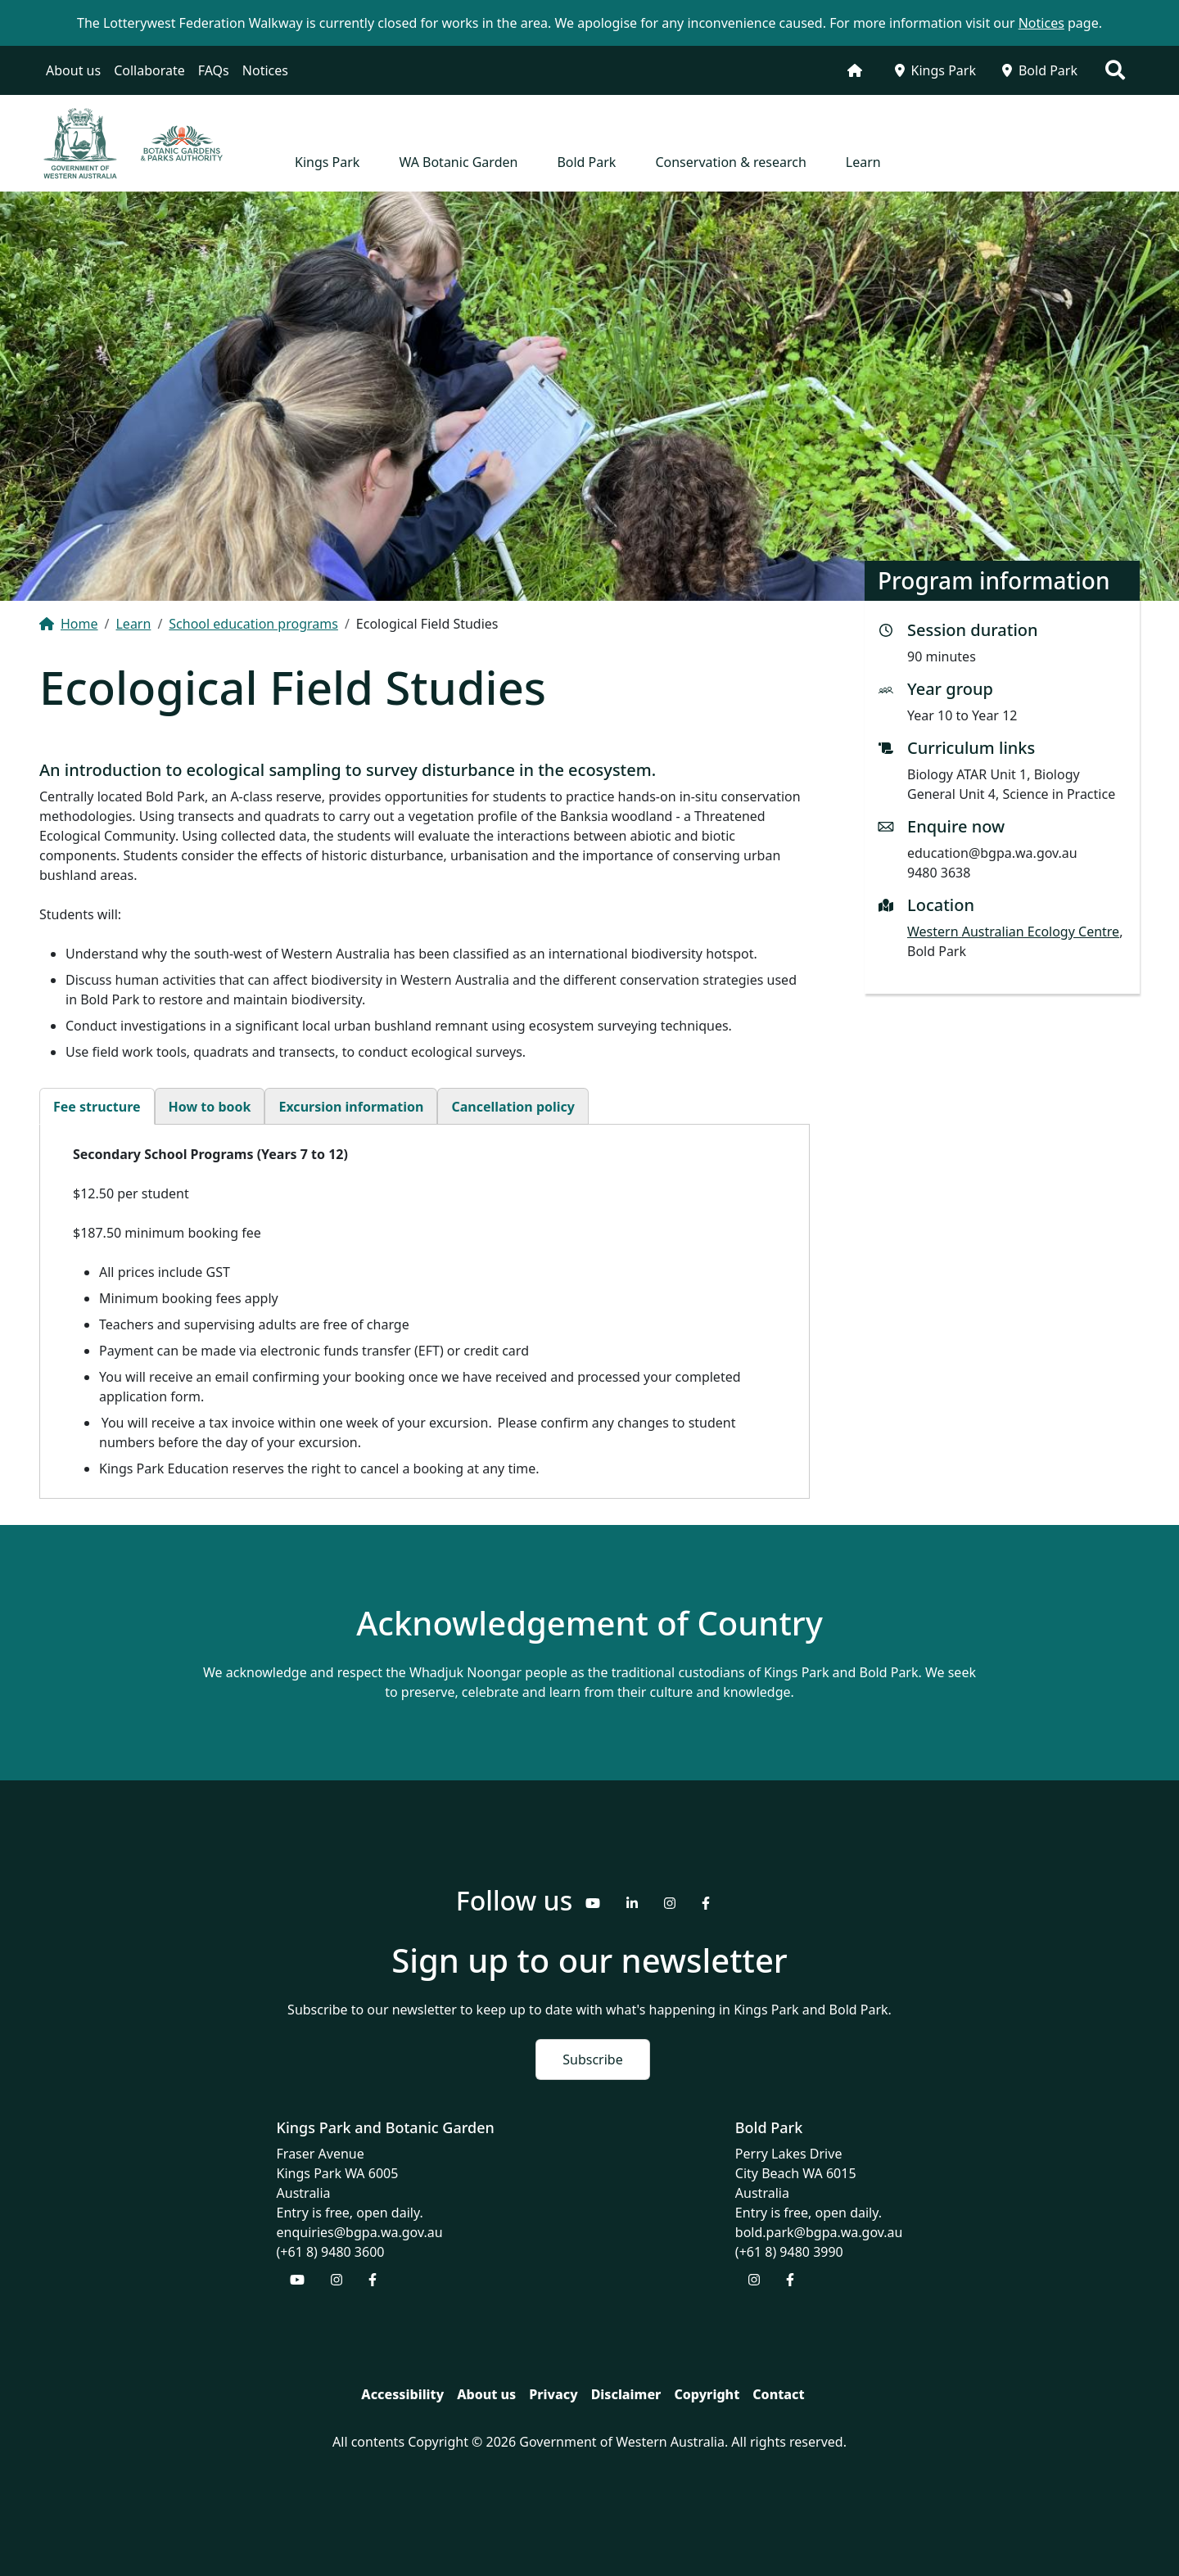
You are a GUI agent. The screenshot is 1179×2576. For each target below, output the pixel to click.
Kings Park (935, 70)
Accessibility (402, 2394)
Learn (863, 162)
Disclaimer (626, 2394)
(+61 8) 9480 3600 (331, 2252)
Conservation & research (730, 162)
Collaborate (149, 70)
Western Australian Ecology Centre (1013, 932)
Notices (265, 70)
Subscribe (592, 2059)
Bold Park (1039, 70)
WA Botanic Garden (458, 162)
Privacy (553, 2394)
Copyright (706, 2394)
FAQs (213, 70)
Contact (778, 2394)
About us (73, 70)
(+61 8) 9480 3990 (789, 2252)
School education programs (253, 624)
